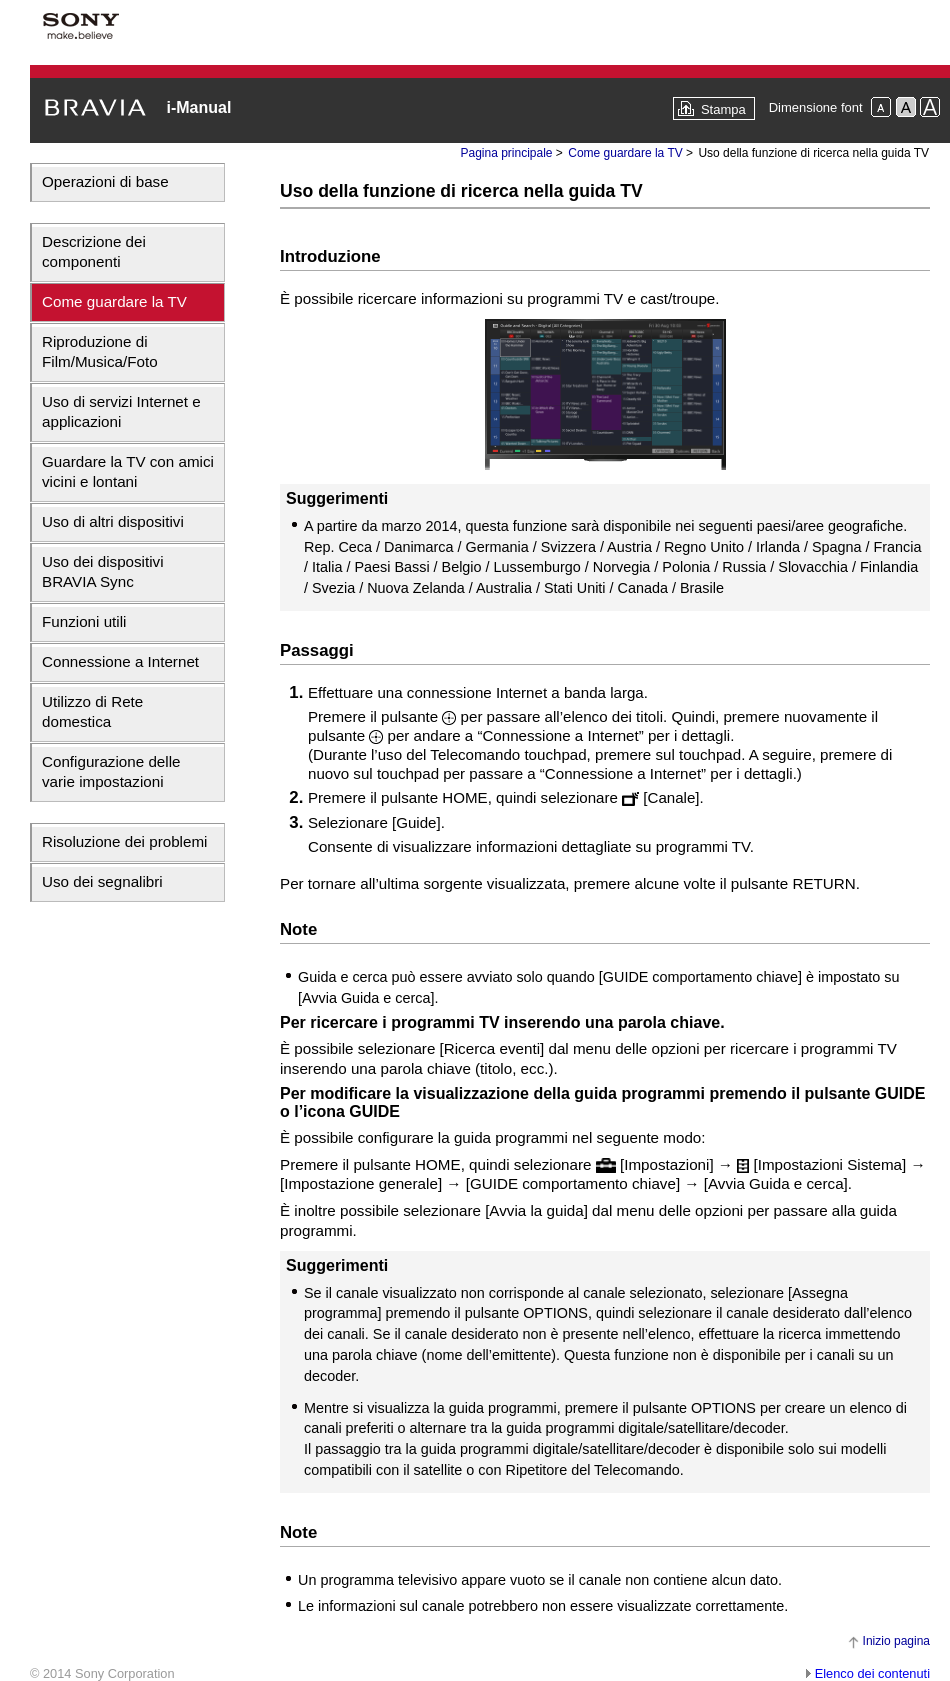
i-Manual (198, 107)
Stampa (723, 109)
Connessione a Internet (120, 661)
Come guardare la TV (114, 301)
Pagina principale (506, 153)
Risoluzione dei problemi (124, 841)
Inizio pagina (896, 1641)
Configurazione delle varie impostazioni (111, 771)
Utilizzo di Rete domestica (92, 711)
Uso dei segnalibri (102, 881)
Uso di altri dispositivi (113, 521)
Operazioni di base (105, 181)
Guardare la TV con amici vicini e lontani (128, 471)
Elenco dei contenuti (872, 1673)
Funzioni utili (84, 621)
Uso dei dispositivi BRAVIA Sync (103, 571)
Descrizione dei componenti (94, 251)
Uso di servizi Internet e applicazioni (121, 411)
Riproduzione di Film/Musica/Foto (100, 351)
